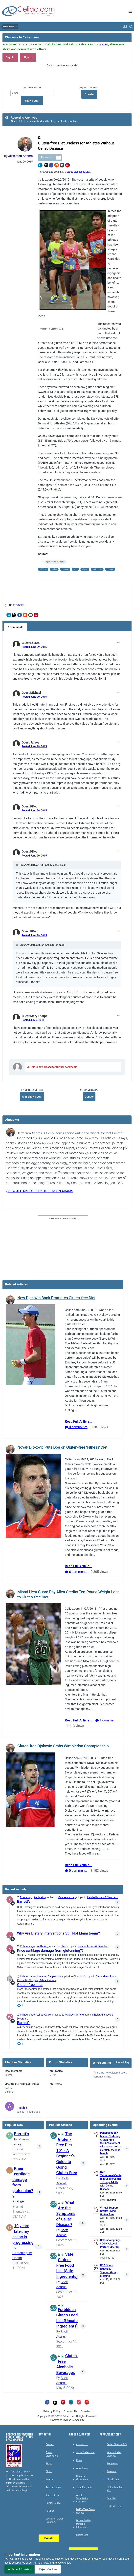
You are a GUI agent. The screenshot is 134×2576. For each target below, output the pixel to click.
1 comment (105, 1720)
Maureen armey (67, 1897)
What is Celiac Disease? (114, 2454)
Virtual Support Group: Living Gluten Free (109, 2211)
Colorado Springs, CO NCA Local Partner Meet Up (110, 2244)
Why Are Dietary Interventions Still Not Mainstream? (58, 1933)
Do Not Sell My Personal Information (83, 2523)
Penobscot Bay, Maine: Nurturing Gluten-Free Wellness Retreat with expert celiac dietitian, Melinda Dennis (110, 2143)
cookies (56, 2558)
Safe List (111, 2498)
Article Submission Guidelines (82, 2498)
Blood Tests (113, 2479)
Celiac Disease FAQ (117, 2444)
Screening (112, 2471)
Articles (50, 2444)
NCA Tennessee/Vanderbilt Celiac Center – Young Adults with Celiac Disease (110, 2180)
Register (50, 2479)
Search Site (82, 2535)
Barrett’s (23, 1901)
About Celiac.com (85, 2452)
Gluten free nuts (30, 1985)
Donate (89, 1096)
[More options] (118, 643)
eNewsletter (31, 100)
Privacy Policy (51, 2411)
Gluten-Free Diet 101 (115, 2489)
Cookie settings (88, 2558)
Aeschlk (22, 2107)
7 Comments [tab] (15, 627)
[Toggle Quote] (17, 865)
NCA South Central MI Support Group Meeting (108, 2270)
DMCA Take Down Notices (85, 2511)
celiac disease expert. (79, 171)
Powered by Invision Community (67, 2420)
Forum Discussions (52, 2454)
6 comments (76, 1572)
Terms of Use (53, 2495)
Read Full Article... (78, 1421)
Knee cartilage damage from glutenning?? (50, 1950)
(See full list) (121, 2062)
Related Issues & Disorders (102, 1897)
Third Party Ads (84, 2487)
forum (103, 44)
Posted (34, 646)
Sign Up (28, 57)
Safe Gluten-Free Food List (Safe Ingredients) (67, 2265)
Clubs (49, 2471)
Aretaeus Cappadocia (49, 1976)
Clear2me (79, 1976)
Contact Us (70, 2411)
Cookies (86, 2411)
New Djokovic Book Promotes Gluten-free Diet (56, 1298)
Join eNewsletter (32, 1096)
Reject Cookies (47, 2569)
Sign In (10, 57)
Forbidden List (114, 2506)
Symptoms (112, 2463)
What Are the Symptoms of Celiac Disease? (65, 2213)
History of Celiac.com (82, 2478)
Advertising (82, 2468)
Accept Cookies (19, 2569)
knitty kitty (40, 1897)
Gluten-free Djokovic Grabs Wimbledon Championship (63, 1746)
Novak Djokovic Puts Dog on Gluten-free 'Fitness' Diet (62, 1447)
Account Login (53, 2487)
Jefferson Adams (20, 156)
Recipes (50, 2511)
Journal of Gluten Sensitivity (55, 2520)
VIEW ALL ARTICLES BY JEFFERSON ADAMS (40, 1191)
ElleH (64, 1946)
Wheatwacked (45, 2014)
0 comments (76, 1427)
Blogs (49, 2463)
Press (79, 2460)
